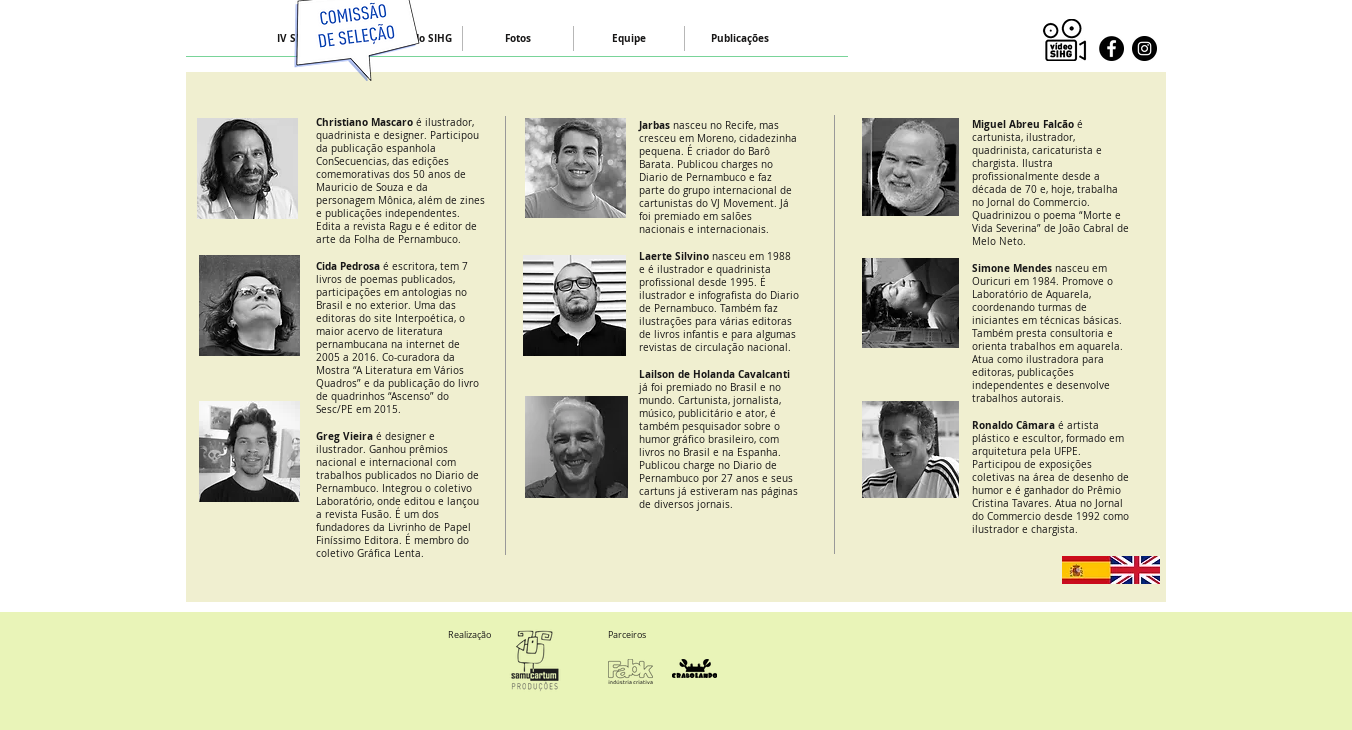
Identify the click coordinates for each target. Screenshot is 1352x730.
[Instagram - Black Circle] (1144, 48)
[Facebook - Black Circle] (1111, 48)
